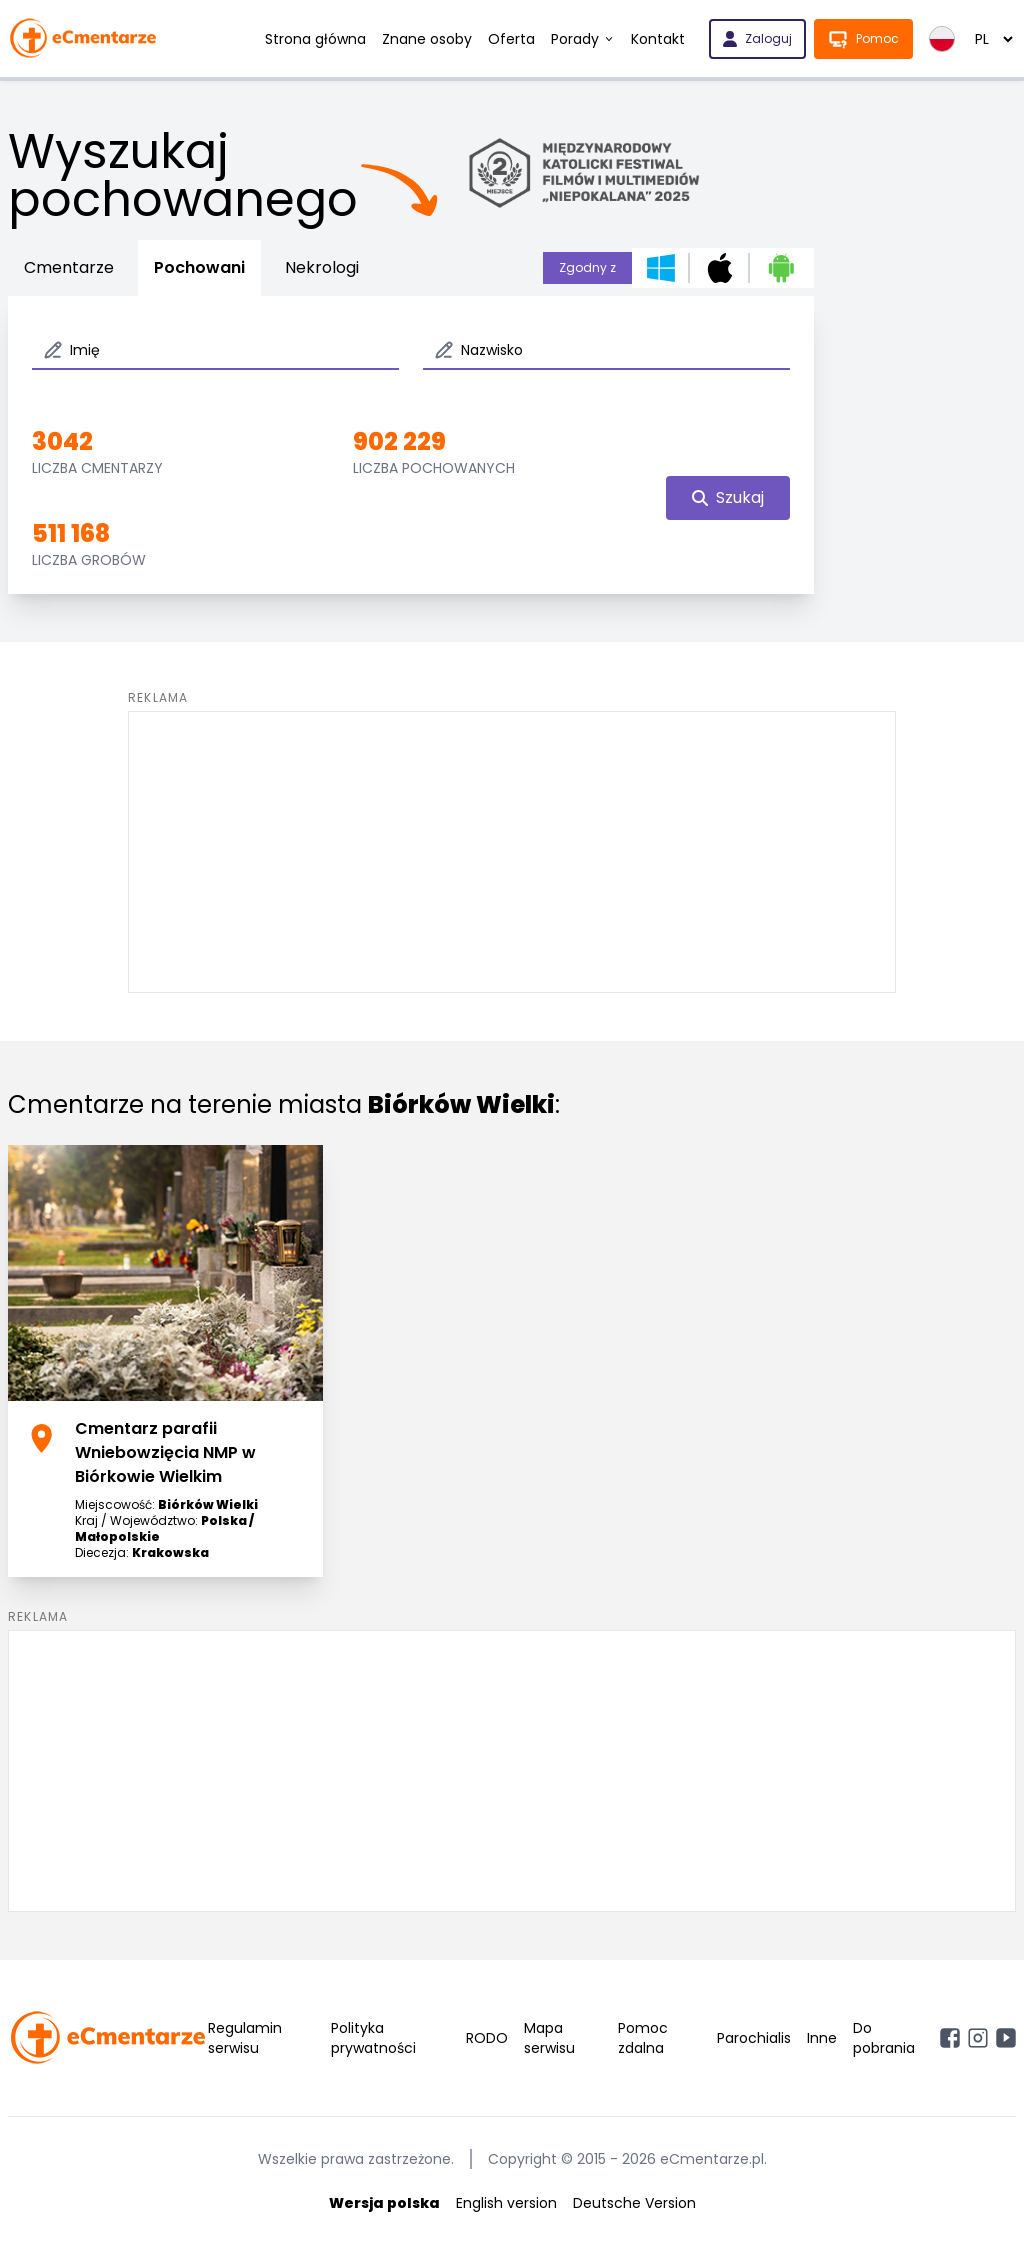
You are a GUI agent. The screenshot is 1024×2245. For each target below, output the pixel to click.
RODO (487, 2038)
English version (506, 2203)
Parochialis (754, 2038)
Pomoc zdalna (643, 2038)
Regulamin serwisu (245, 2038)
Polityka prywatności (373, 2038)
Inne (822, 2038)
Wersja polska (384, 2203)
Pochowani (199, 267)
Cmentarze (69, 267)
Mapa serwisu (549, 2038)
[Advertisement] (512, 852)
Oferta (511, 39)
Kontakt (658, 39)
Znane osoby (427, 39)
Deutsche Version (634, 2203)
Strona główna (315, 39)
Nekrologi (322, 267)
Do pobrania (884, 2038)
